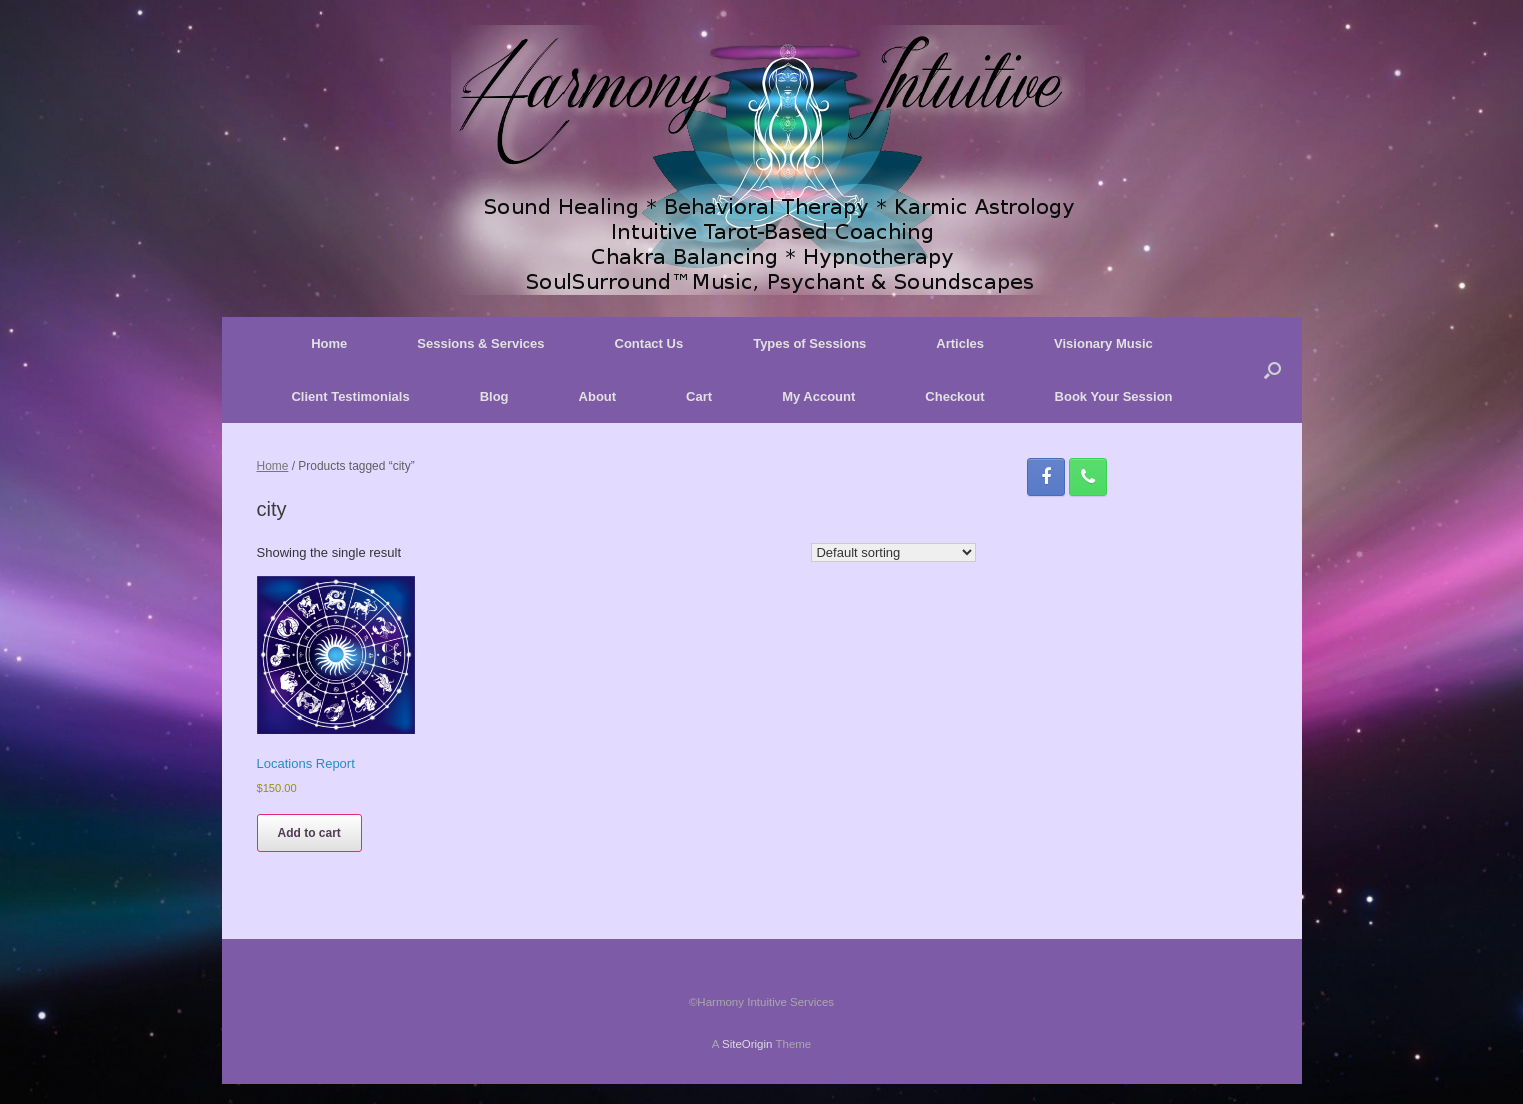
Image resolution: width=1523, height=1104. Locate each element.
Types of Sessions (809, 343)
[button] (1272, 370)
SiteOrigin (747, 1044)
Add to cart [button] (309, 833)
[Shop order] (893, 552)
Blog (494, 396)
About (598, 396)
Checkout (954, 396)
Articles (960, 343)
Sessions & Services (480, 343)
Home (329, 343)
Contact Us (649, 343)
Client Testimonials (350, 396)
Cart (699, 396)
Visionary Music (1103, 343)
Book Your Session (1114, 396)
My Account (818, 396)
